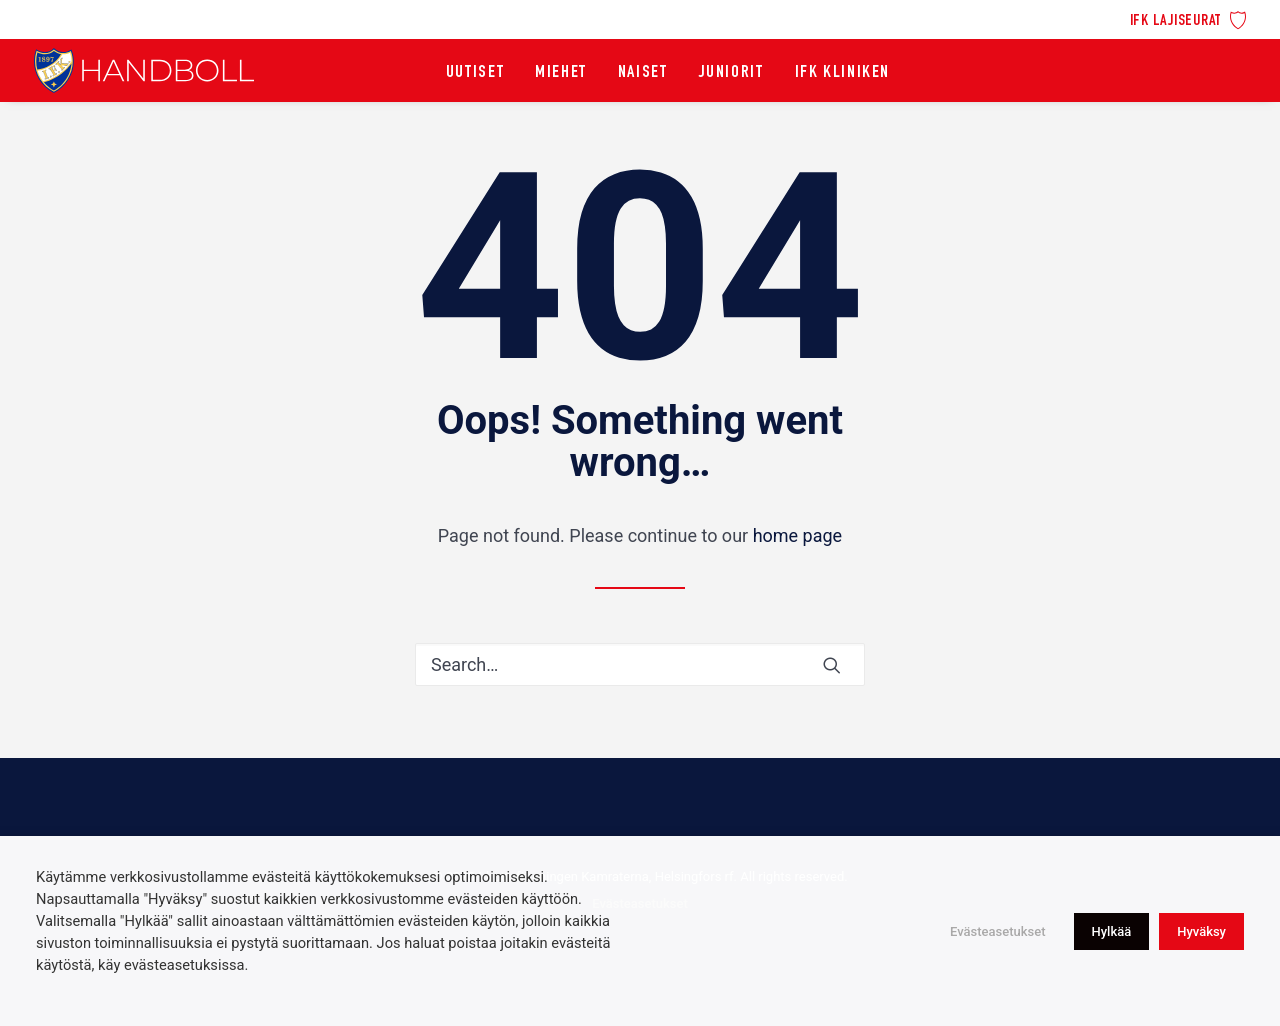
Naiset (643, 73)
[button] (832, 665)
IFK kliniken (842, 73)
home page (798, 535)
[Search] (640, 664)
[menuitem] (1188, 18)
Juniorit (731, 73)
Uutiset (475, 73)
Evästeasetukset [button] (998, 931)
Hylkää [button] (1112, 931)
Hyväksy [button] (1201, 931)
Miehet (561, 73)
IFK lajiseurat (1176, 21)
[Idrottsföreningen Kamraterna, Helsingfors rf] (144, 70)
